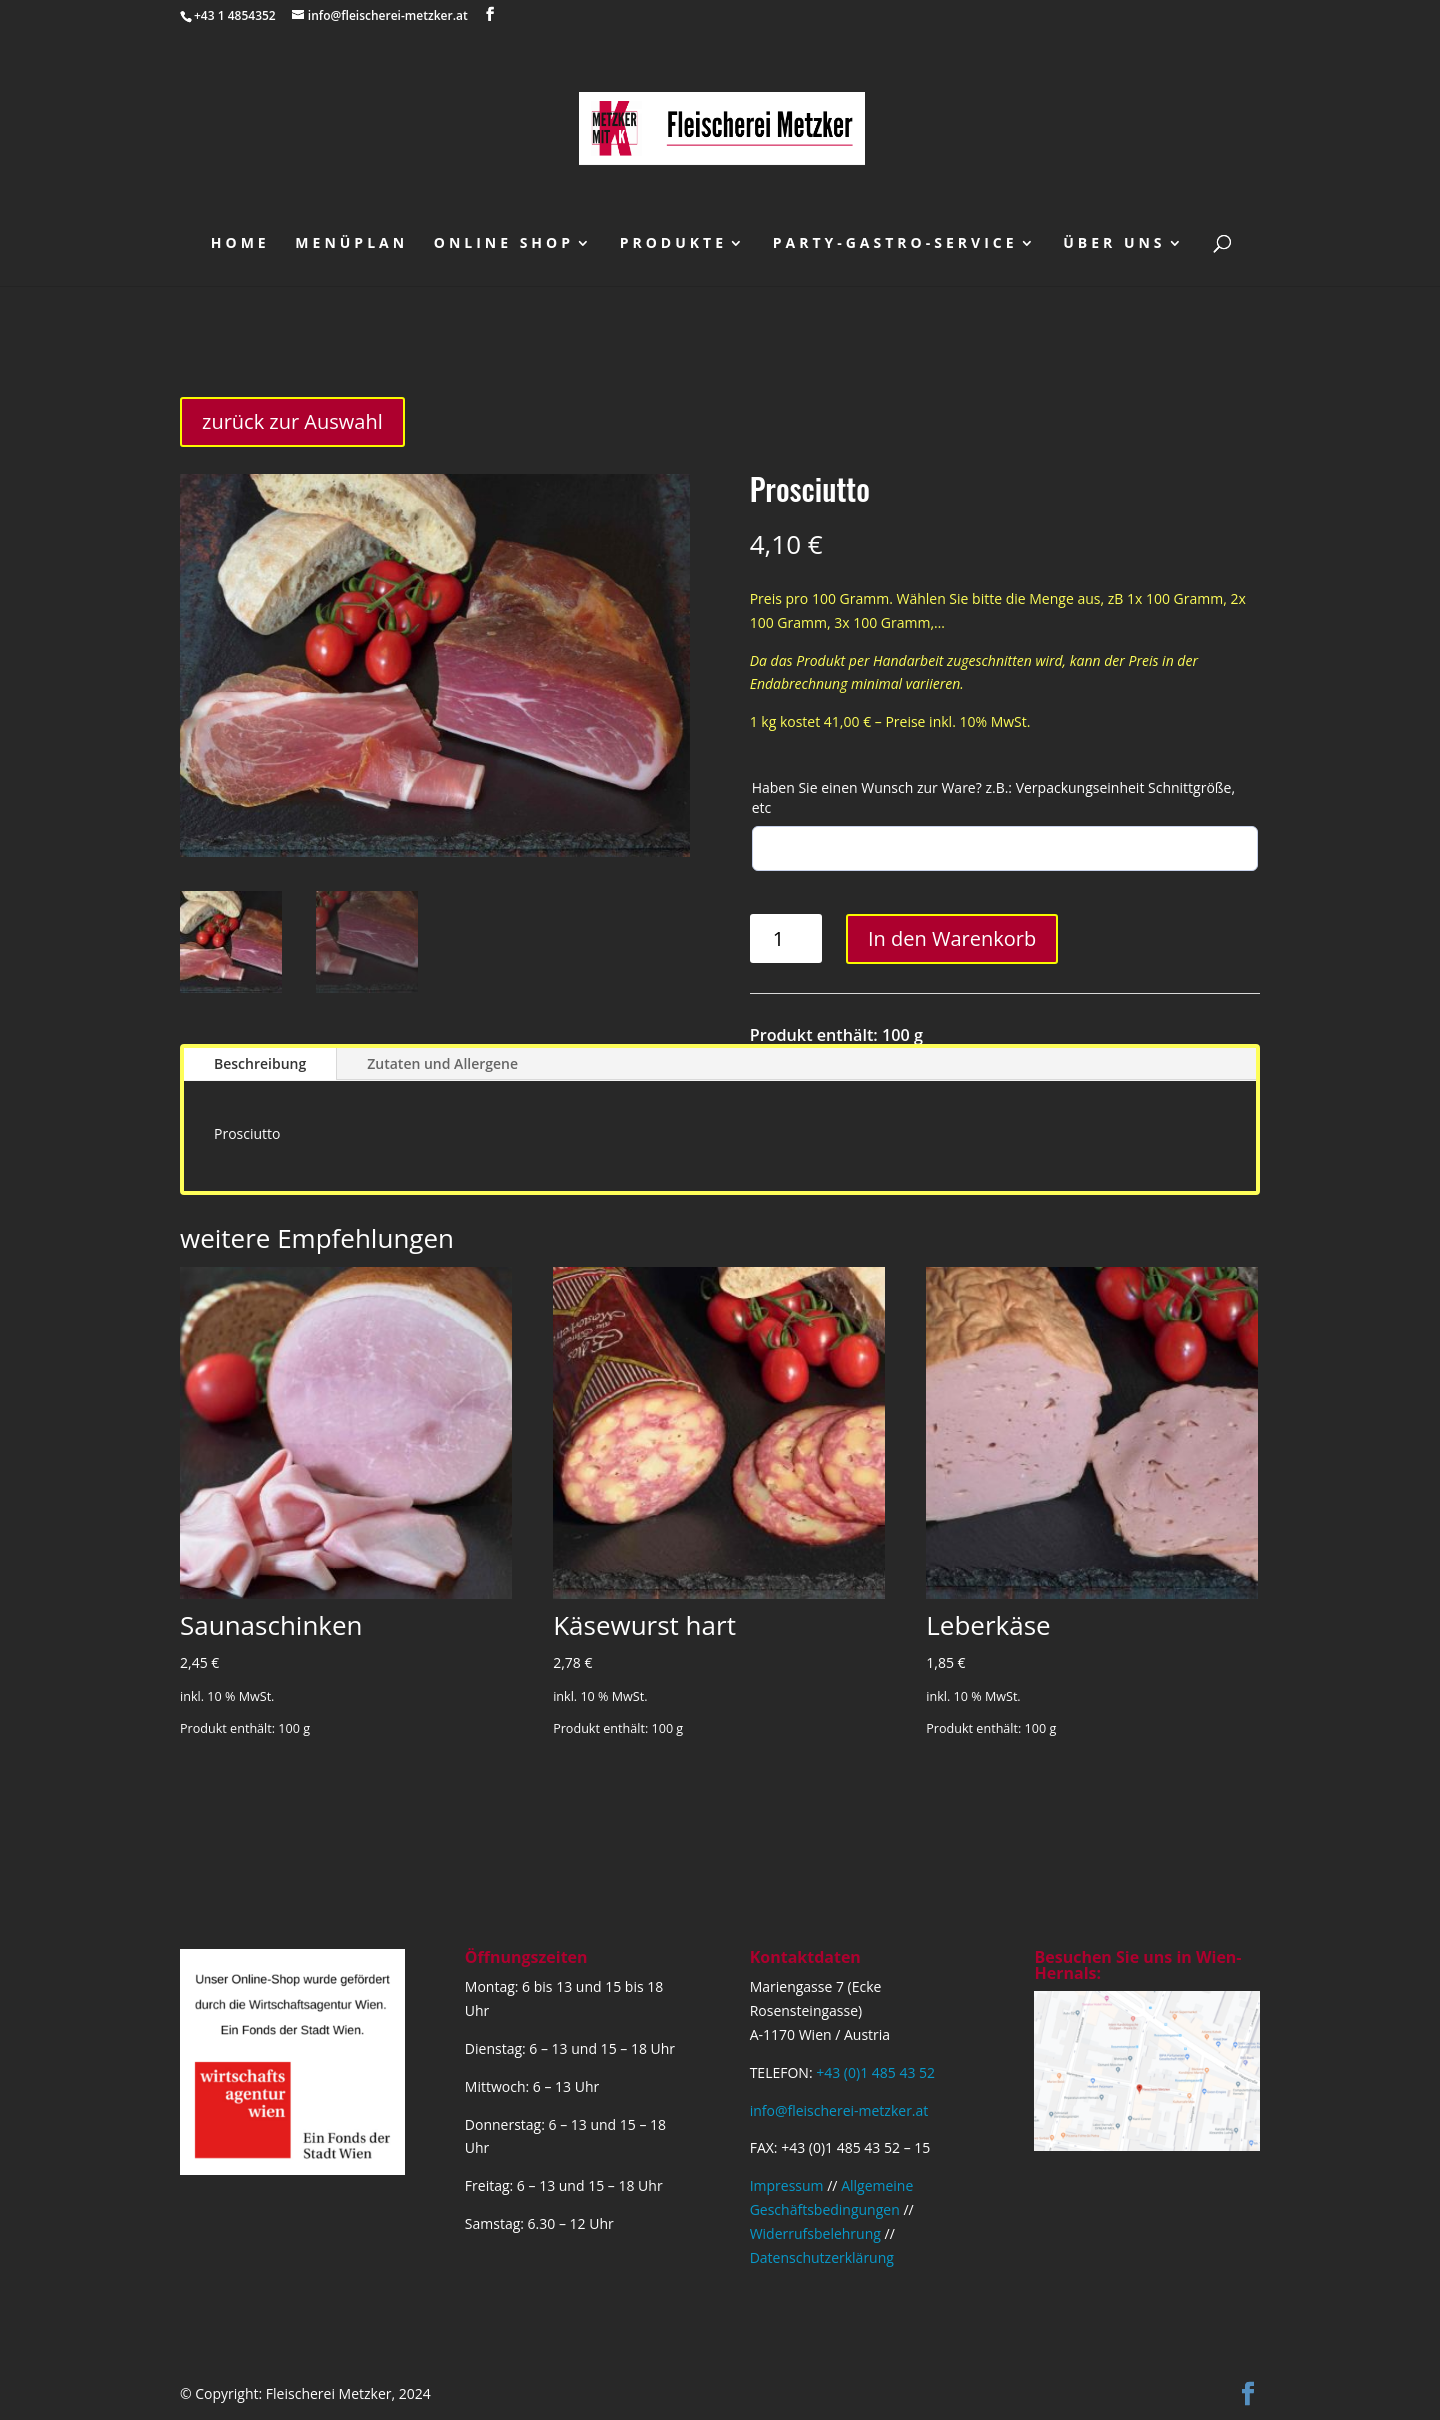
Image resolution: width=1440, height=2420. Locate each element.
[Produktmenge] (786, 938)
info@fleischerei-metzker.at (839, 2110)
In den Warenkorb (952, 938)
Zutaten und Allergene (442, 1063)
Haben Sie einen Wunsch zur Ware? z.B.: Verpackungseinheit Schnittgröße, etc (993, 797)
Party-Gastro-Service (895, 244)
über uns (1114, 244)
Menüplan (351, 244)
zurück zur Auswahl (292, 421)
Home (240, 244)
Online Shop (504, 244)
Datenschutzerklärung (822, 2257)
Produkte (673, 244)
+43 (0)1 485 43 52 (875, 2072)
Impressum (787, 2185)
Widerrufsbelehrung (815, 2233)
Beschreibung (260, 1063)
